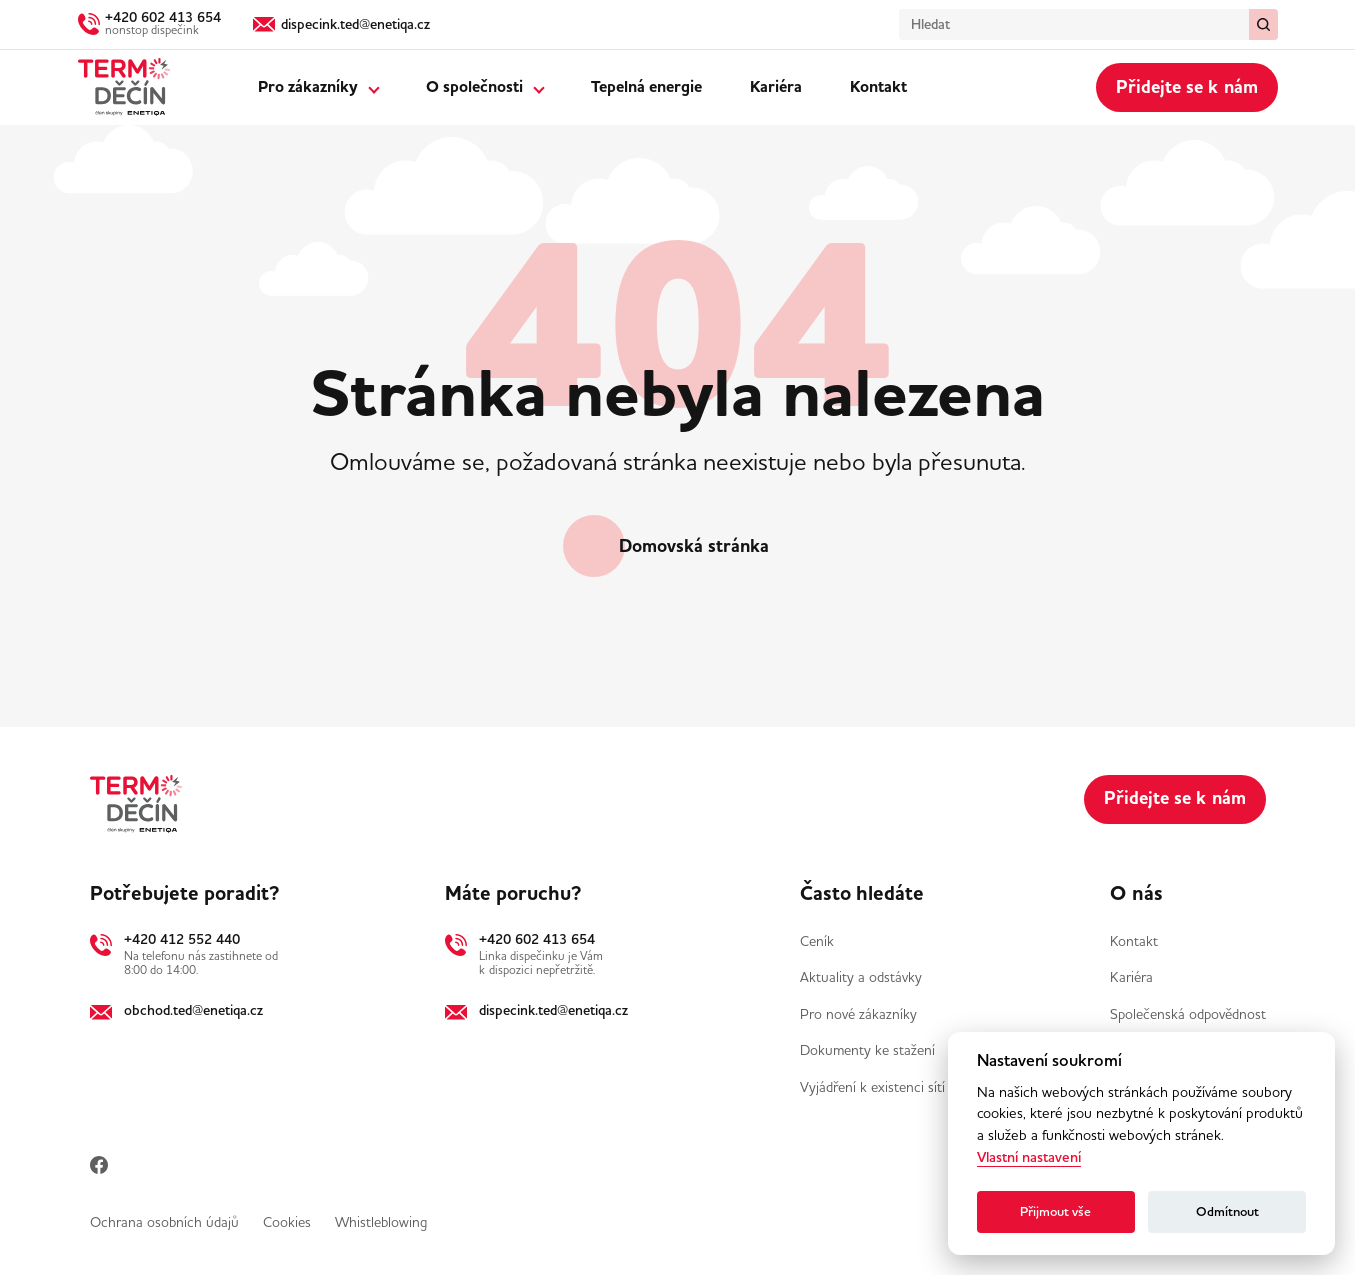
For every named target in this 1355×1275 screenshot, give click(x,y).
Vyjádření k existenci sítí (872, 1087)
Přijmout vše (1055, 1211)
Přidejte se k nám (1187, 87)
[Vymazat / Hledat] (1263, 24)
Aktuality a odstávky (861, 977)
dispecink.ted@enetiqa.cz (553, 1010)
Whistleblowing (381, 1222)
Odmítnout (1227, 1211)
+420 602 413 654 (537, 939)
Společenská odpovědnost (1188, 1014)
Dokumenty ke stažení (867, 1050)
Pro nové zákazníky (858, 1014)
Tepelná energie (646, 87)
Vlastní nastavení (1029, 1157)
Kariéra (776, 87)
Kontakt (878, 87)
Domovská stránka (694, 546)
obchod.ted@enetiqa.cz (193, 1010)
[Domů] (124, 87)
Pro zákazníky (308, 87)
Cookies (287, 1222)
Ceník (817, 941)
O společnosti (474, 87)
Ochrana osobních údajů (164, 1222)
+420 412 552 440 (182, 939)
